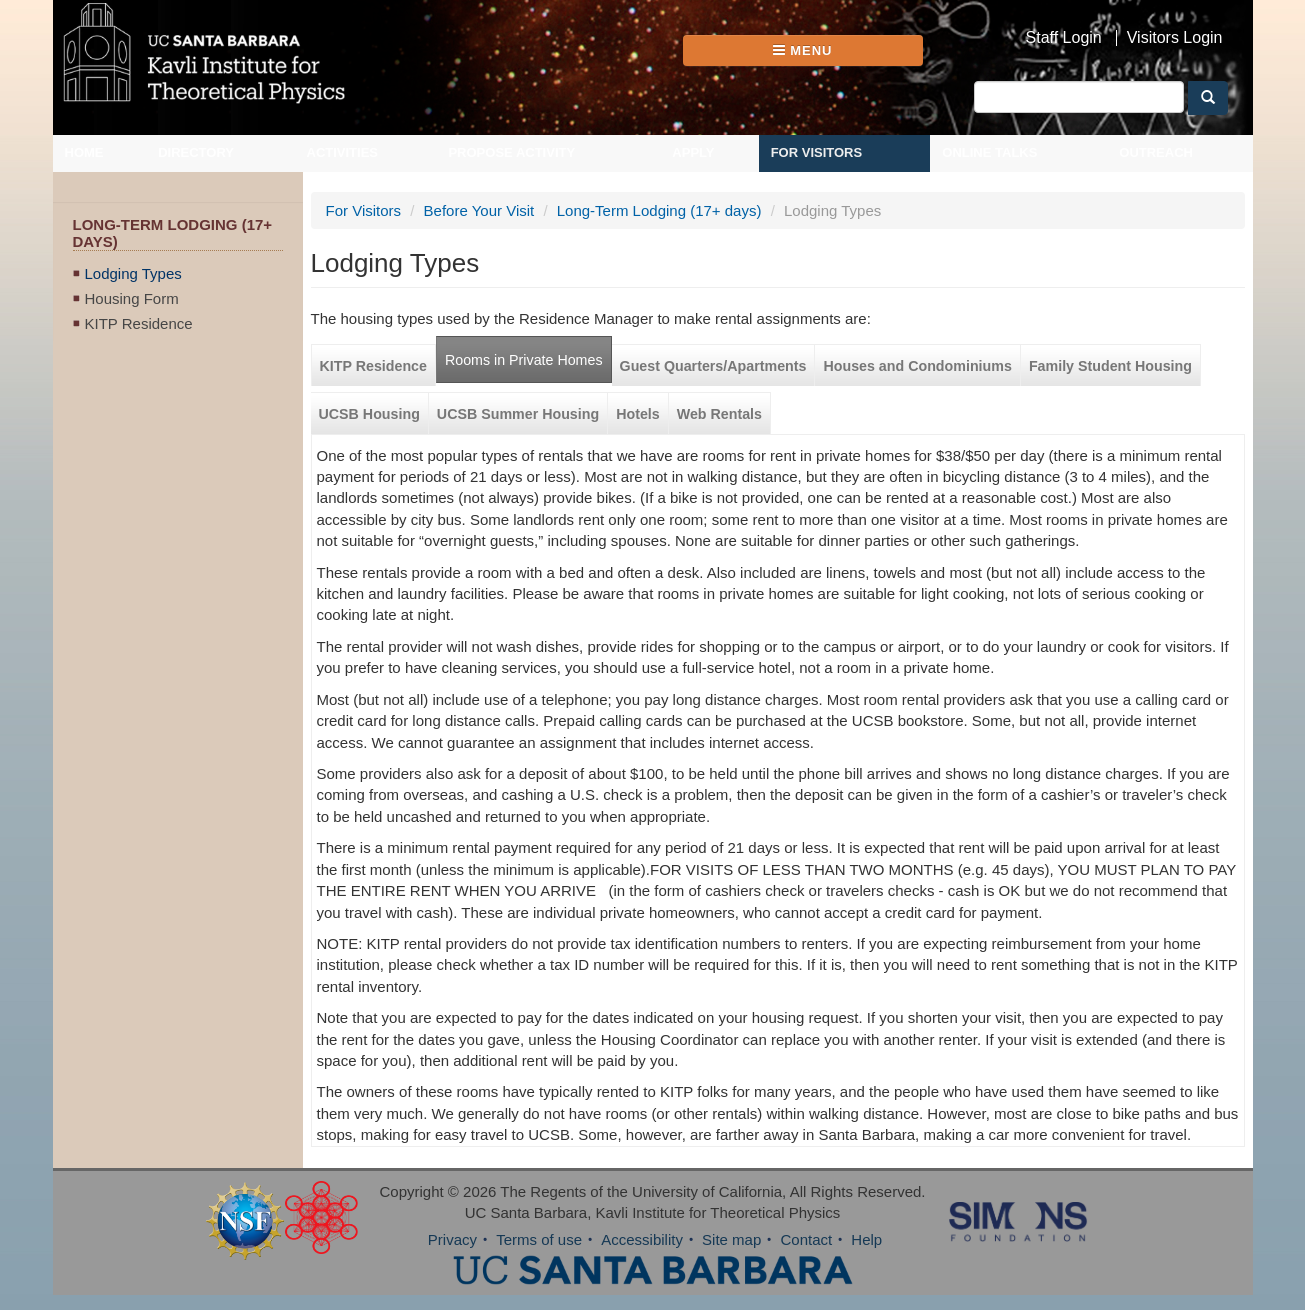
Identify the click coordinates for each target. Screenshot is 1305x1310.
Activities (343, 152)
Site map (731, 1239)
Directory (196, 152)
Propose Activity (511, 152)
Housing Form (132, 298)
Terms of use (539, 1239)
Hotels (638, 414)
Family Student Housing (1110, 366)
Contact (806, 1239)
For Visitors (817, 152)
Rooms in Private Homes (524, 360)
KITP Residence (139, 323)
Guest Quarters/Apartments (713, 366)
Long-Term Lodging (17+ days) (659, 210)
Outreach (1156, 152)
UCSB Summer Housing (518, 414)
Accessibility (642, 1239)
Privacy (452, 1239)
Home (84, 152)
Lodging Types (133, 273)
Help (866, 1239)
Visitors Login (1175, 38)
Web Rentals (719, 414)
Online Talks (989, 152)
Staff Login (1064, 38)
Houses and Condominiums (917, 366)
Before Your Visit (479, 210)
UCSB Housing (369, 414)
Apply (693, 152)
